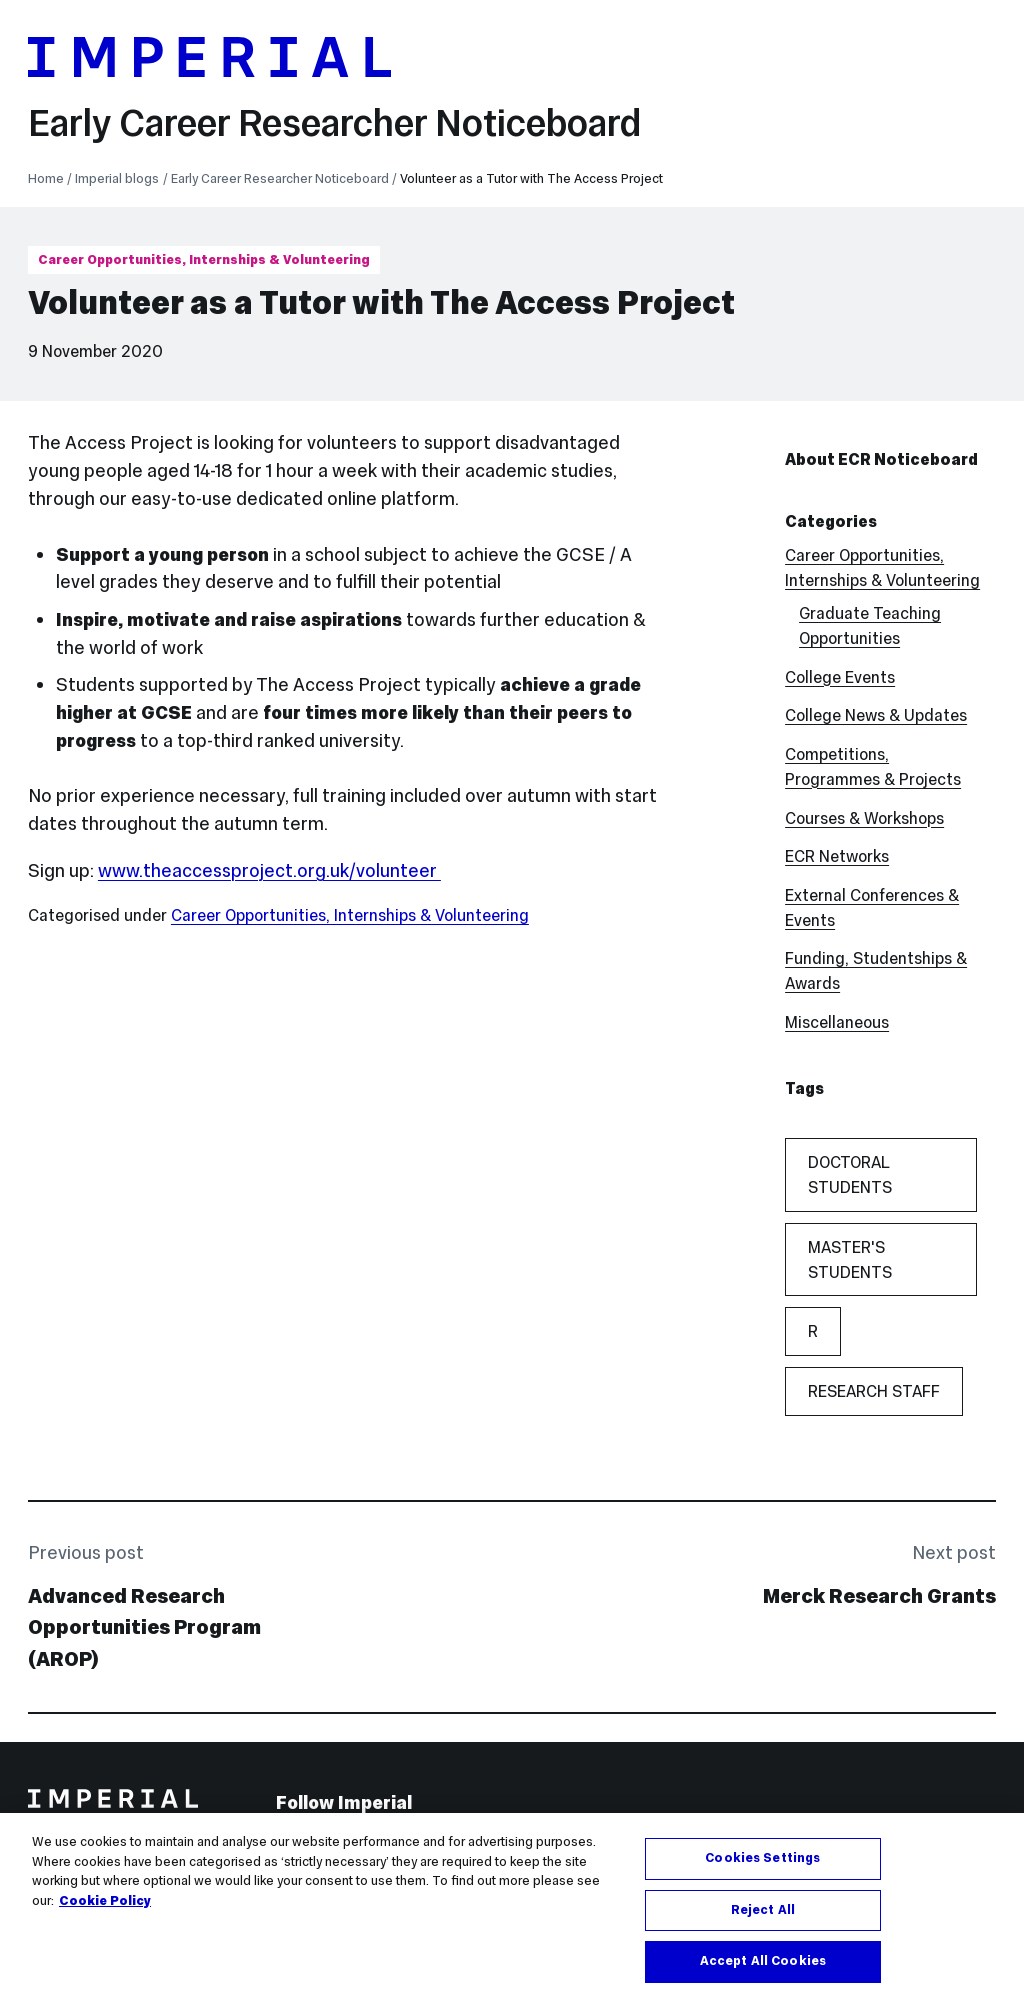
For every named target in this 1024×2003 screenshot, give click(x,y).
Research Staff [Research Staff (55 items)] (874, 1391)
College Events (840, 677)
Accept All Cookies (763, 1963)
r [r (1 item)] (813, 1331)
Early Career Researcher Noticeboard (335, 122)
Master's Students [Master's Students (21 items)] (850, 1259)
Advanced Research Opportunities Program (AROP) (144, 1627)
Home (46, 179)
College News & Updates (876, 715)
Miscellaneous (837, 1022)
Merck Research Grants (879, 1596)
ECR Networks (837, 856)
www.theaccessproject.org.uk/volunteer (269, 870)
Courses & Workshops (864, 818)
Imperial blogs (117, 179)
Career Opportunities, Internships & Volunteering (204, 260)
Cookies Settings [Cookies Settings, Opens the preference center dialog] (762, 1860)
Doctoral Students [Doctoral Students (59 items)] (850, 1174)
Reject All (763, 1911)
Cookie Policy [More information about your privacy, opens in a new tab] (105, 1902)
